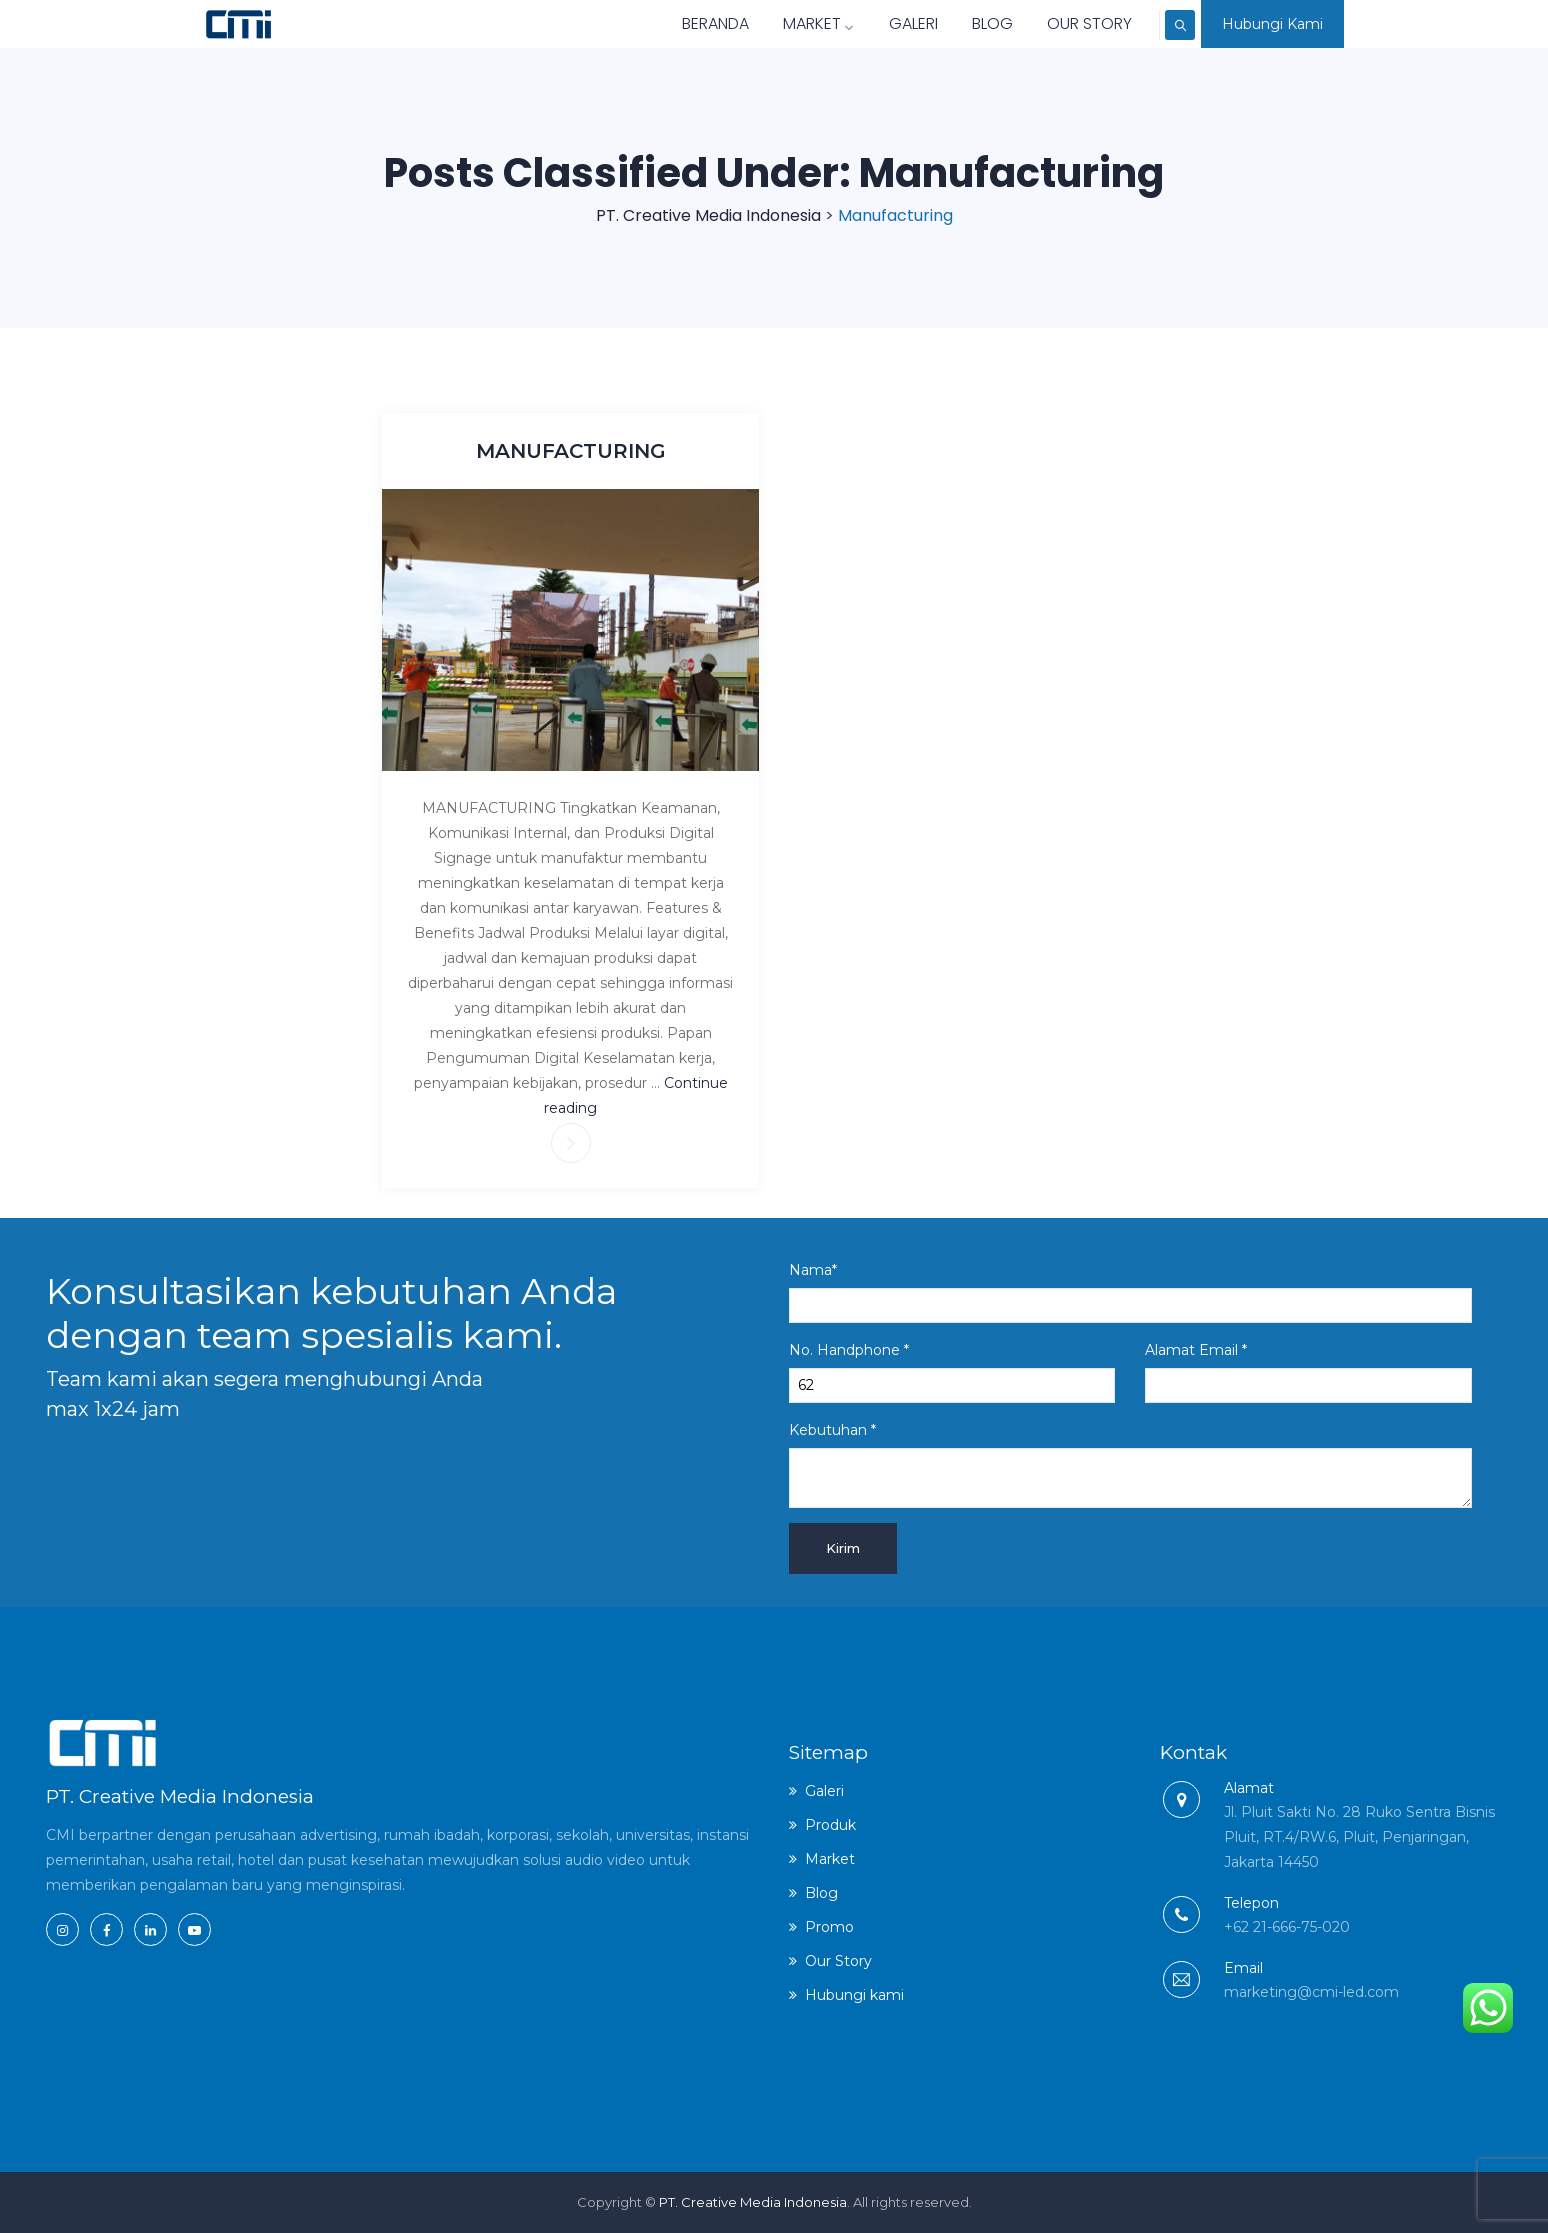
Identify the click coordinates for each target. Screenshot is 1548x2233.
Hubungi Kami (1272, 24)
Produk (830, 1825)
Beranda (677, 23)
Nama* (1130, 1292)
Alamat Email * (1308, 1372)
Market (781, 23)
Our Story (1051, 23)
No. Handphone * (952, 1372)
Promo (829, 1927)
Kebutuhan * (1130, 1464)
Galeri (875, 23)
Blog (954, 23)
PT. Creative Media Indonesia (753, 2202)
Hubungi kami (854, 1995)
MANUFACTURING (571, 451)
